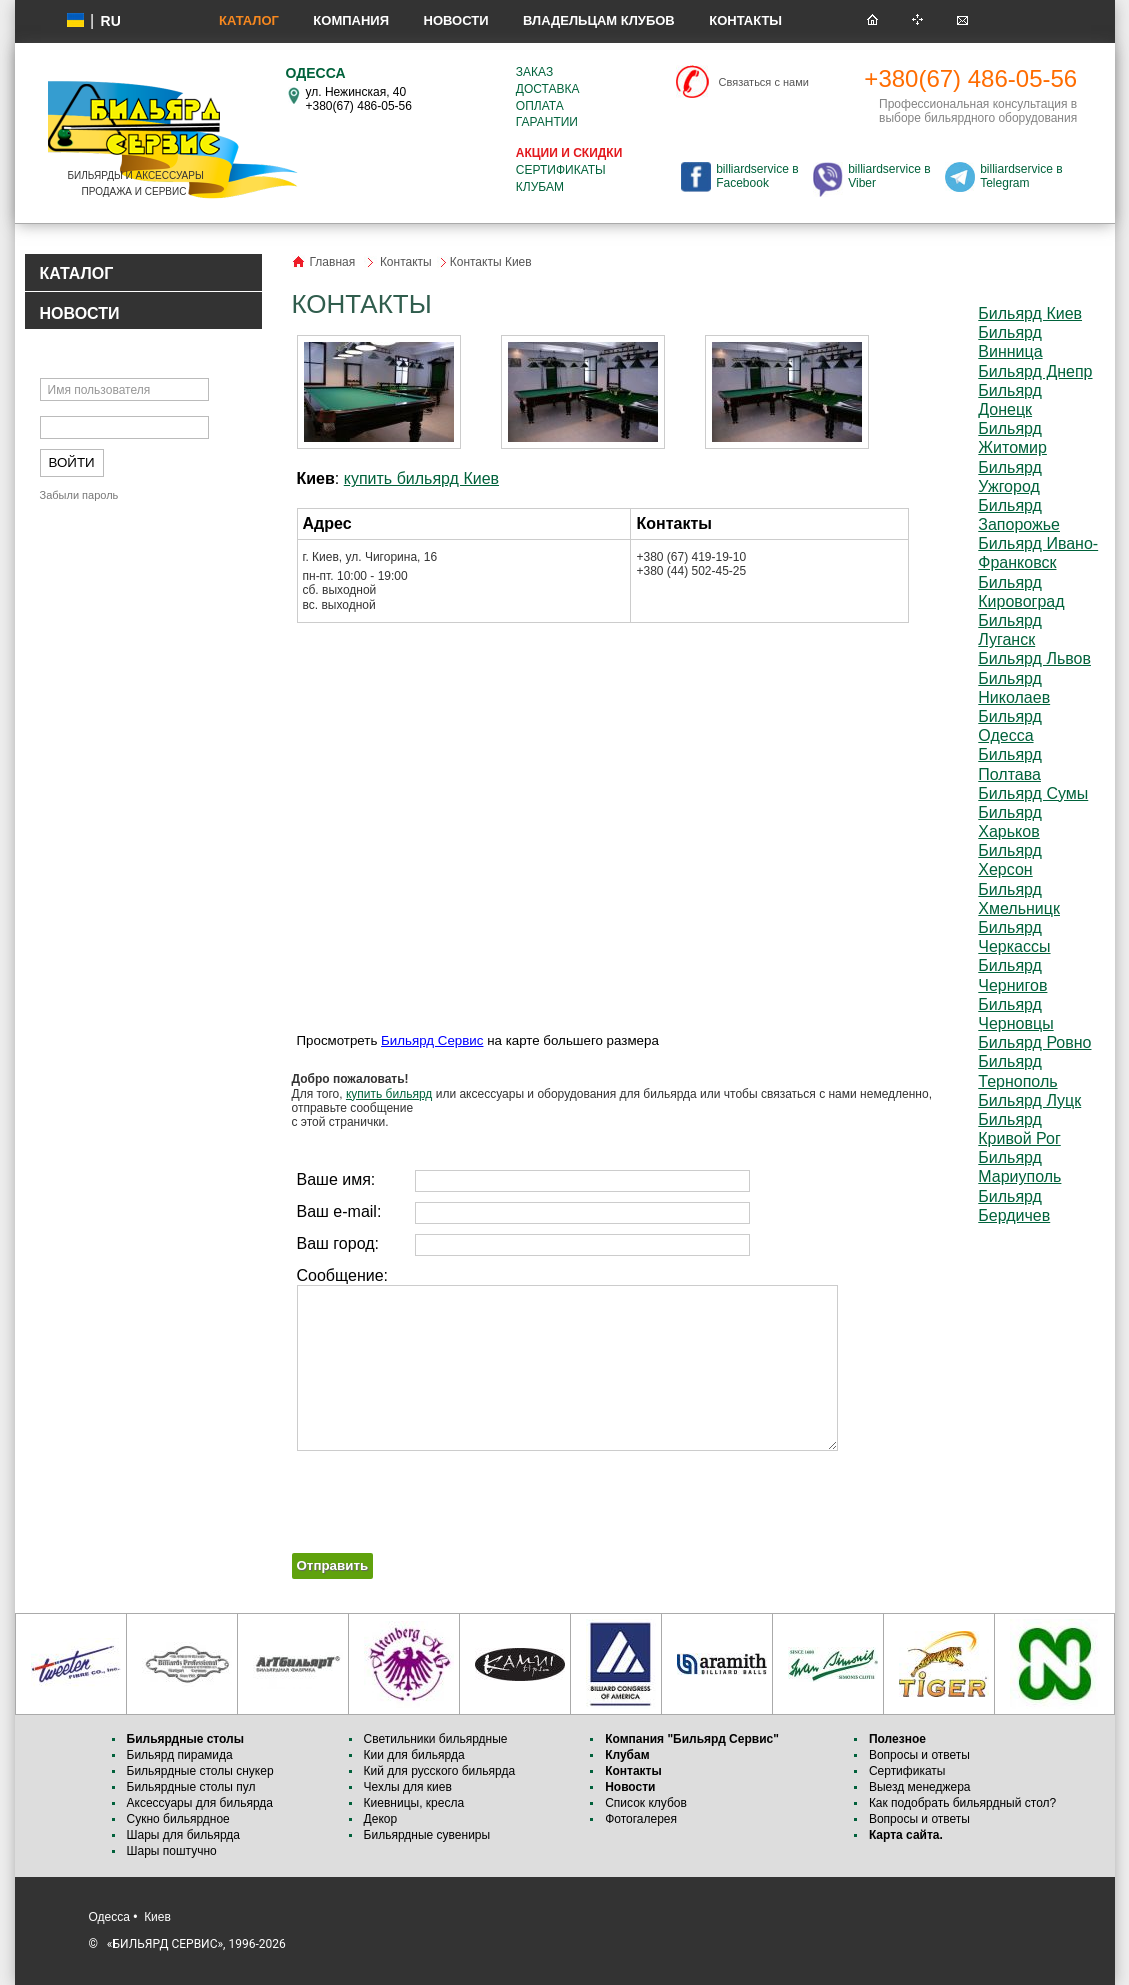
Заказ (534, 72)
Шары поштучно (172, 1851)
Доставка (548, 89)
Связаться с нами (764, 82)
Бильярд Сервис (432, 1040)
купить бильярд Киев (421, 478)
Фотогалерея (641, 1819)
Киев (157, 1917)
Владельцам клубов (599, 20)
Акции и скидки (569, 153)
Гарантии (547, 122)
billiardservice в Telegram (1021, 176)
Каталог (249, 20)
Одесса (109, 1917)
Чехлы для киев (408, 1787)
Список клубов (646, 1803)
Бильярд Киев (1030, 313)
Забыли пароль (79, 495)
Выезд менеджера (920, 1787)
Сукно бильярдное (178, 1819)
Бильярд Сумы (1033, 793)
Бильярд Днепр (1035, 371)
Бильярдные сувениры (427, 1835)
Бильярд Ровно (1034, 1042)
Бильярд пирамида (180, 1755)
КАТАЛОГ (77, 273)
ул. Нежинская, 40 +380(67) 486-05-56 (359, 99)
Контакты (745, 20)
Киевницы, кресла (414, 1803)
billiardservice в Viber (889, 176)
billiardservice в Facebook (757, 176)
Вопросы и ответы (919, 1755)
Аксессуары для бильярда (200, 1803)
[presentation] (444, 1495)
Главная (333, 262)
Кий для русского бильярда (440, 1771)
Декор (381, 1819)
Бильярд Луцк (1029, 1100)
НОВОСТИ (80, 313)
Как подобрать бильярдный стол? (962, 1803)
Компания (351, 20)
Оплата (540, 106)
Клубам (540, 187)
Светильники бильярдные (436, 1739)
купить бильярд (389, 1094)
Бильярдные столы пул (191, 1787)
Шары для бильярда (184, 1835)
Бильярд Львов (1034, 658)
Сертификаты (561, 170)
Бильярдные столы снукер (200, 1771)
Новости (456, 20)
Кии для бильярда (414, 1755)
